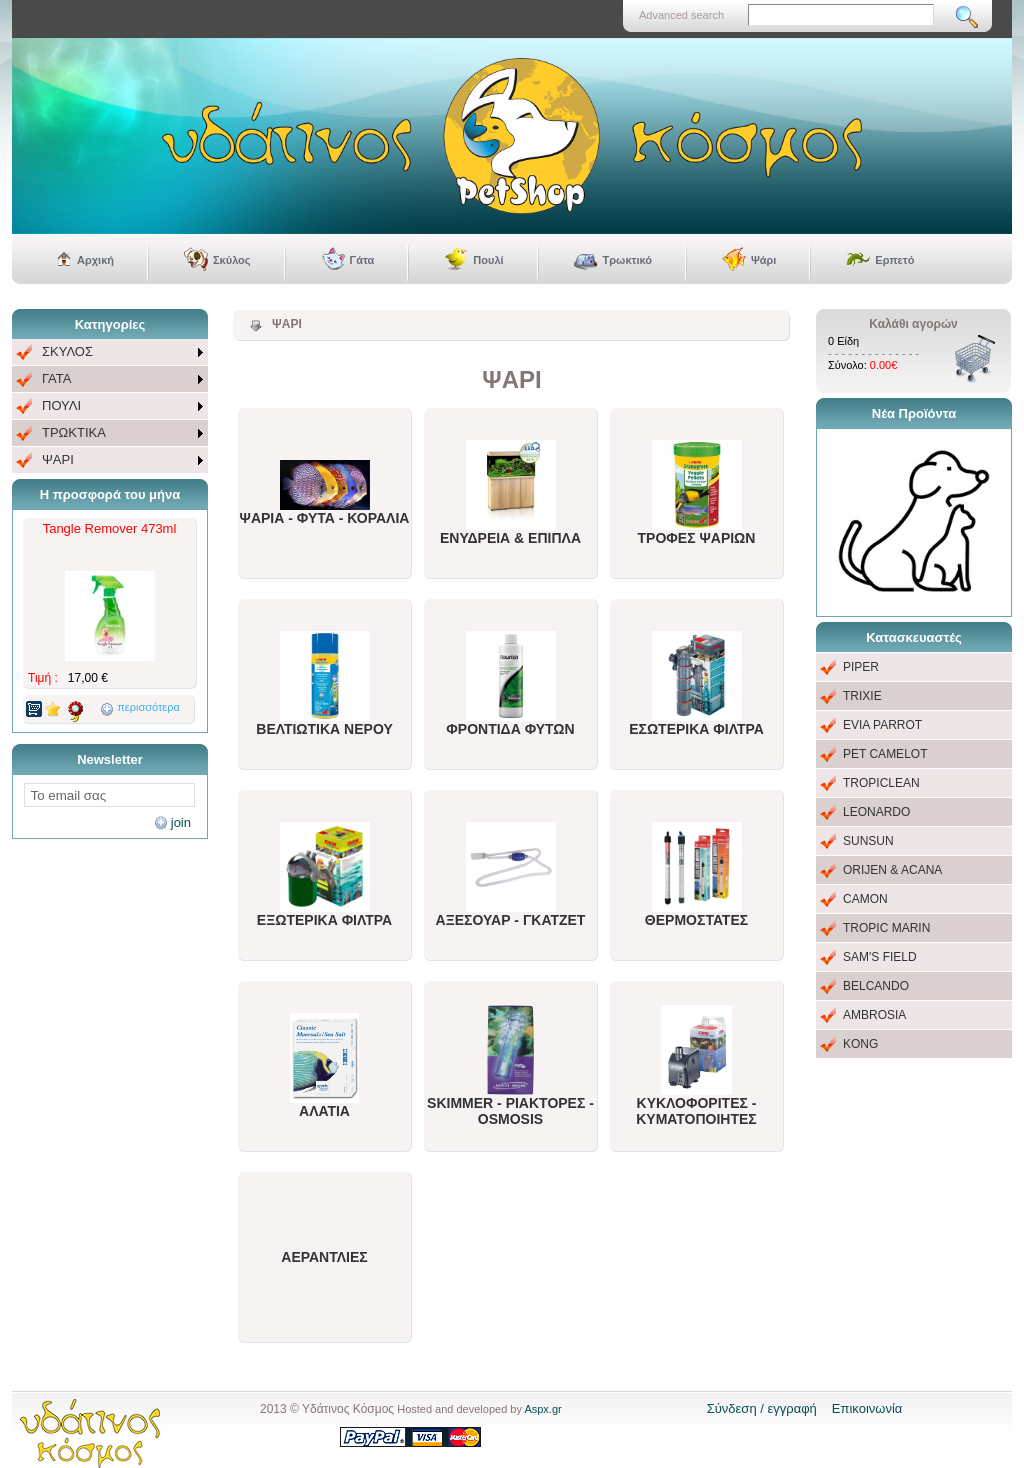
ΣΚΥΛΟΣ (67, 351)
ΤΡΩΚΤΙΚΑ (74, 432)
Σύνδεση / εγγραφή (762, 1408)
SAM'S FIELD (880, 957)
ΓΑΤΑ (56, 378)
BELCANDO (876, 986)
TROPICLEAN (881, 783)
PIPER (861, 667)
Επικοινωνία (867, 1408)
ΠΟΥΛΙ (61, 405)
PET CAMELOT (885, 754)
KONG (860, 1044)
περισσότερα (148, 707)
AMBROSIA (874, 1015)
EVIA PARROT (882, 725)
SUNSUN (868, 841)
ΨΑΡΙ (58, 459)
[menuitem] (110, 352)
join (181, 822)
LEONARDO (876, 812)
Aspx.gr (542, 1409)
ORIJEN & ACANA (892, 870)
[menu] (110, 406)
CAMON (865, 899)
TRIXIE (862, 696)
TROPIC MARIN (886, 928)
